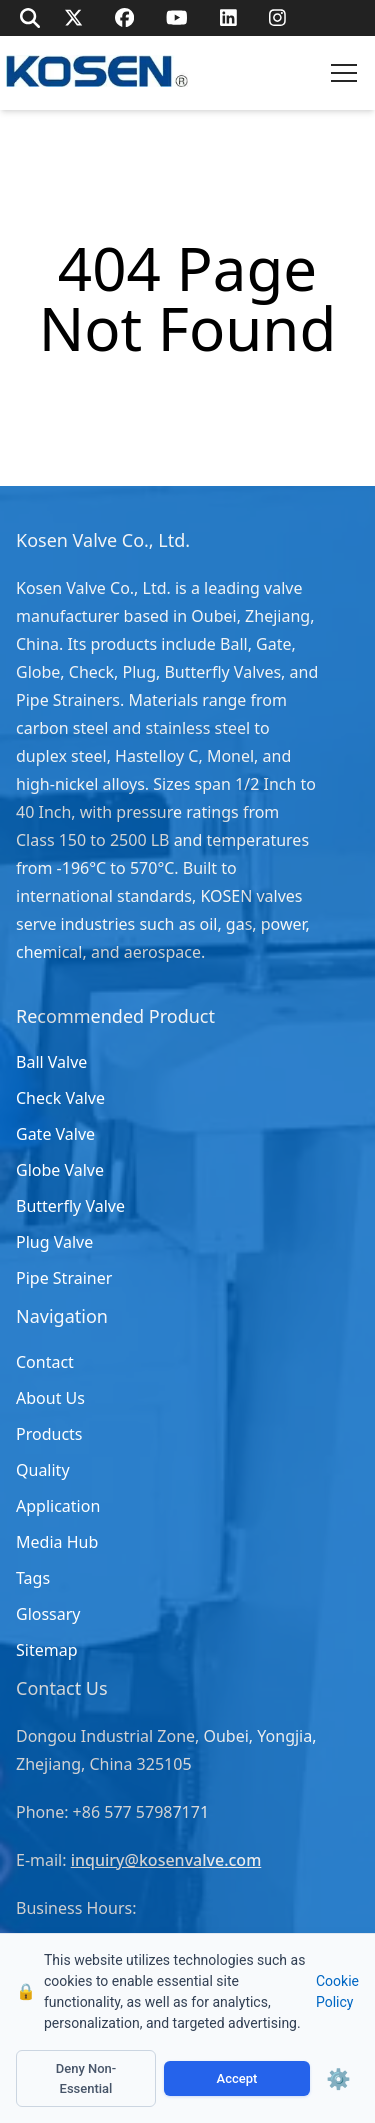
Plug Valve (54, 1242)
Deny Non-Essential (86, 2078)
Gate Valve (55, 1134)
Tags (33, 1578)
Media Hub (57, 1542)
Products (49, 1434)
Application (58, 1506)
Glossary (48, 1614)
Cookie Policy (337, 1991)
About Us (50, 1398)
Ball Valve (51, 1062)
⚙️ (338, 2079)
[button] (344, 73)
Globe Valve (60, 1170)
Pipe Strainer (64, 1278)
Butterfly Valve (70, 1206)
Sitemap (47, 1650)
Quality (43, 1470)
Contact (45, 1362)
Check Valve (60, 1098)
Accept (237, 2078)
